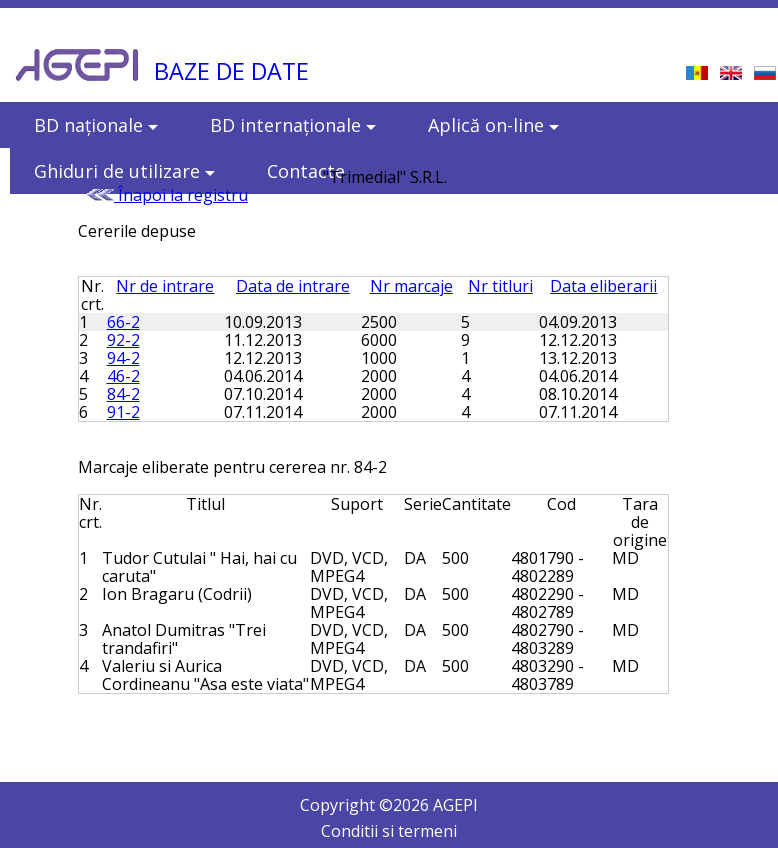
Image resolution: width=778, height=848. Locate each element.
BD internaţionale (293, 125)
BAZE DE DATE (231, 71)
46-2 (123, 376)
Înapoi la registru (167, 195)
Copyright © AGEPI (389, 805)
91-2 (123, 412)
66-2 (123, 322)
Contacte (306, 171)
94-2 (123, 358)
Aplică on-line (493, 125)
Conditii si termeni (389, 831)
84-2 (123, 394)
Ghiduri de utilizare (124, 171)
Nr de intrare (165, 286)
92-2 (123, 340)
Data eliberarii (603, 286)
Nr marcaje (411, 286)
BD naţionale (96, 125)
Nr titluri (500, 286)
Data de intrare (293, 286)
